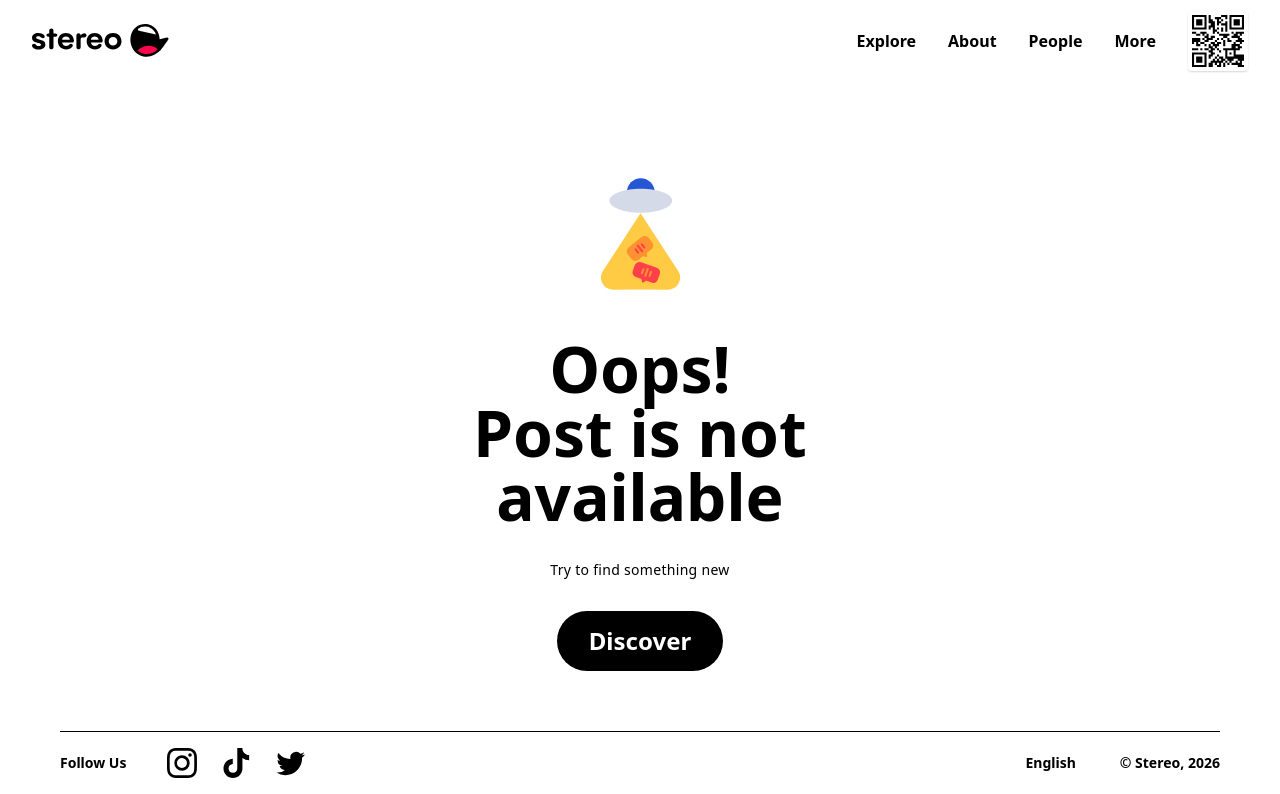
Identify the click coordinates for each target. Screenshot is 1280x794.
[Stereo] (100, 40)
